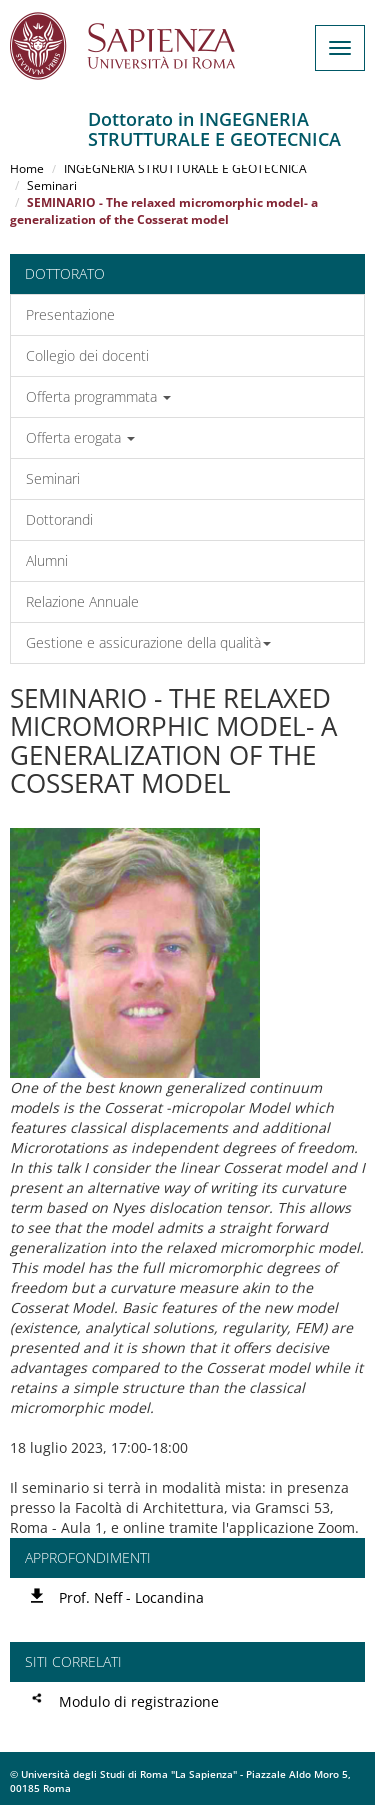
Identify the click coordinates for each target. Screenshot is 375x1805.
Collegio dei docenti (87, 355)
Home (27, 168)
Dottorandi (59, 519)
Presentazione (70, 314)
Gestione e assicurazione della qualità (148, 642)
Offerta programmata (98, 396)
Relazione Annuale (82, 601)
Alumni (47, 560)
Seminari (52, 185)
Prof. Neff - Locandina (131, 1597)
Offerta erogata (80, 437)
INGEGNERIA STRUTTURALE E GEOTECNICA (185, 168)
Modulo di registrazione (139, 1701)
